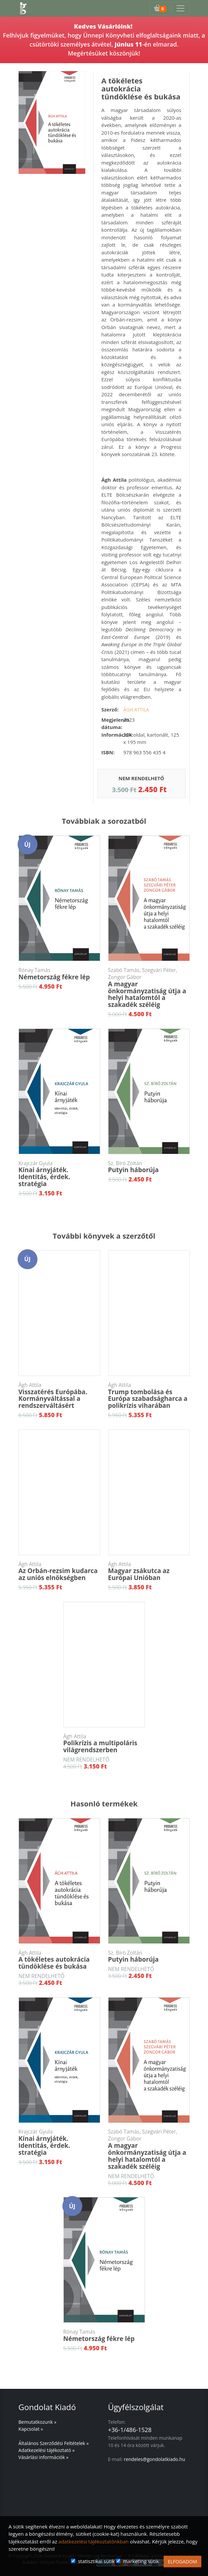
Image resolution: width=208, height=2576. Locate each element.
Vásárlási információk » (44, 2457)
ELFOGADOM (182, 2561)
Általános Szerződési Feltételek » (54, 2443)
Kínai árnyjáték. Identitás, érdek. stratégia (59, 1174)
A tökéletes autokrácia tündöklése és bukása (59, 1960)
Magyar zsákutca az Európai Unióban (149, 1571)
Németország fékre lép (59, 974)
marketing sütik (141, 2561)
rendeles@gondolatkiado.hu (154, 2459)
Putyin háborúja (149, 1167)
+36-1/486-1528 (130, 2430)
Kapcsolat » (31, 2429)
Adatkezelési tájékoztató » (47, 2450)
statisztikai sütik (96, 2561)
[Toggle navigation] (180, 8)
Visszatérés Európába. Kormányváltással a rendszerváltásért (59, 1396)
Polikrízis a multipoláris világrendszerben (104, 1744)
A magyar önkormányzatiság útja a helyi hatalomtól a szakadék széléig (149, 988)
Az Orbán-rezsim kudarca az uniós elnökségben (59, 1571)
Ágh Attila (136, 709)
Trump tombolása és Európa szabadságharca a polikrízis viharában (149, 1396)
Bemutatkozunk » (37, 2422)
